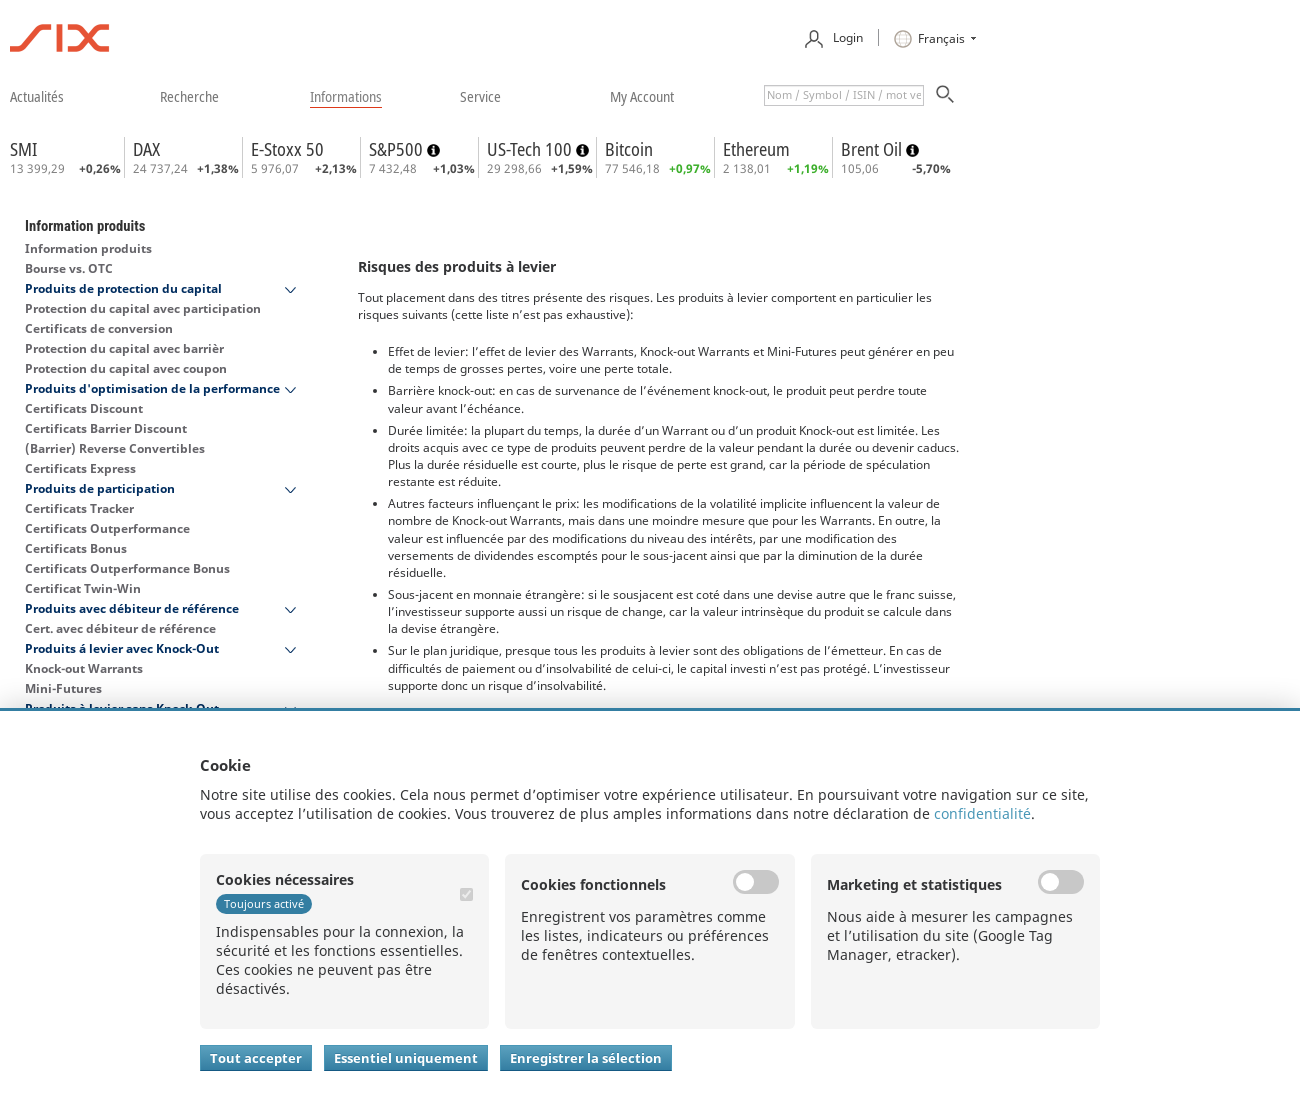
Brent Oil (873, 149)
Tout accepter (256, 1058)
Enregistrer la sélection (586, 1058)
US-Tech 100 (531, 149)
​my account (642, 96)
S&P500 (398, 149)
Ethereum (756, 149)
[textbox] (844, 95)
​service (480, 96)
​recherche (189, 96)
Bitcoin (629, 149)
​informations (346, 96)
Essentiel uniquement (406, 1058)
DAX (146, 149)
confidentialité (982, 813)
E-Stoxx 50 (287, 149)
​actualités (37, 96)
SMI (23, 149)
